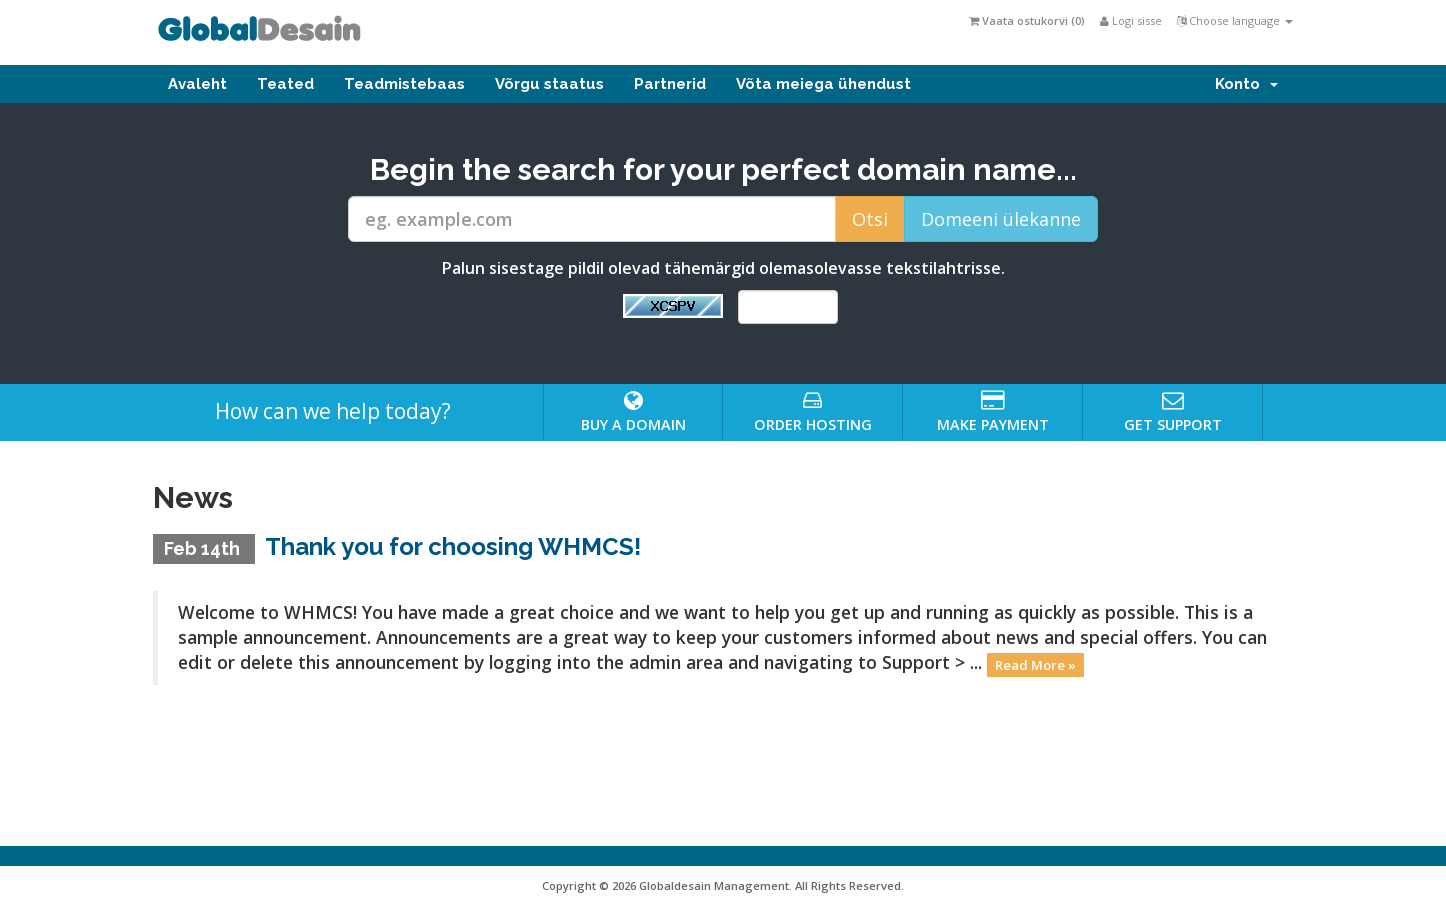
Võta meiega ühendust (823, 84)
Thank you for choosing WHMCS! (453, 546)
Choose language (1235, 20)
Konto (1246, 84)
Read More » (1035, 664)
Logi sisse (1131, 20)
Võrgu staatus (549, 84)
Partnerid (670, 84)
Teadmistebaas (404, 84)
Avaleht (197, 84)
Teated (285, 84)
